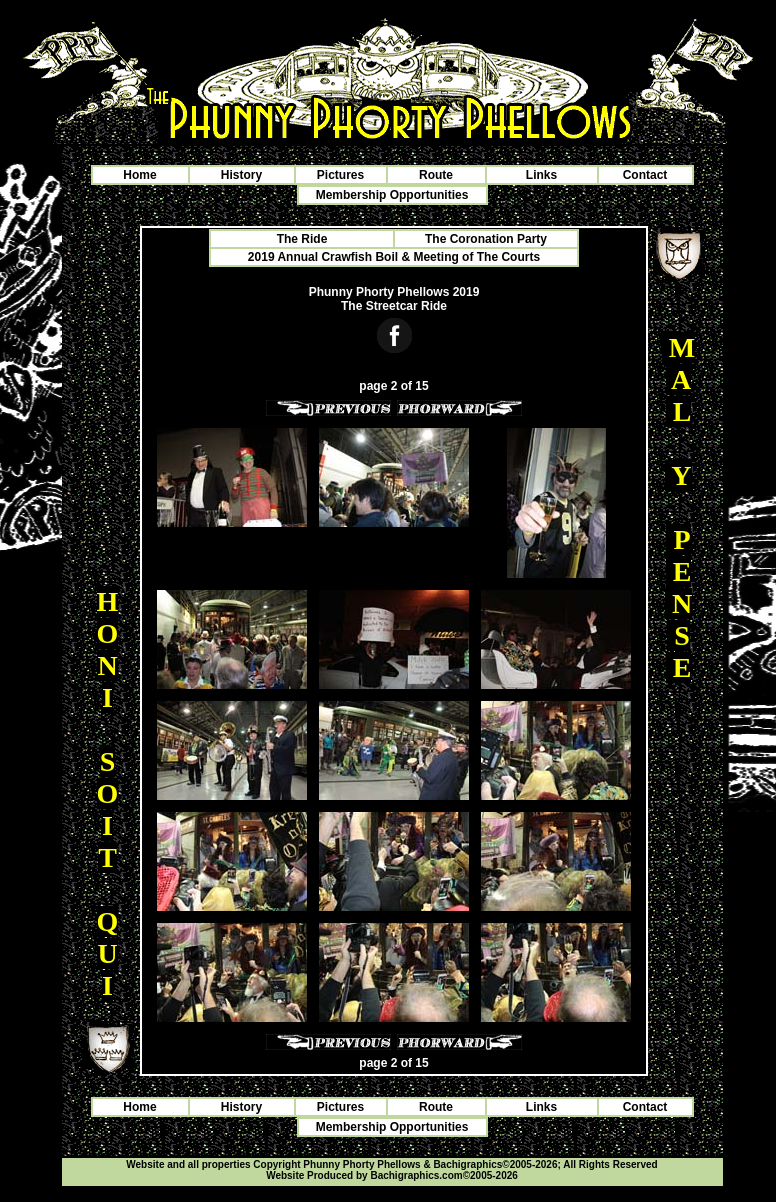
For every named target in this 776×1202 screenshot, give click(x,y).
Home (139, 175)
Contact (645, 175)
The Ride (302, 239)
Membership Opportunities (392, 195)
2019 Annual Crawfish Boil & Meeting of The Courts (394, 257)
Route (436, 175)
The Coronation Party (486, 239)
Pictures (340, 175)
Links (541, 175)
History (241, 175)
